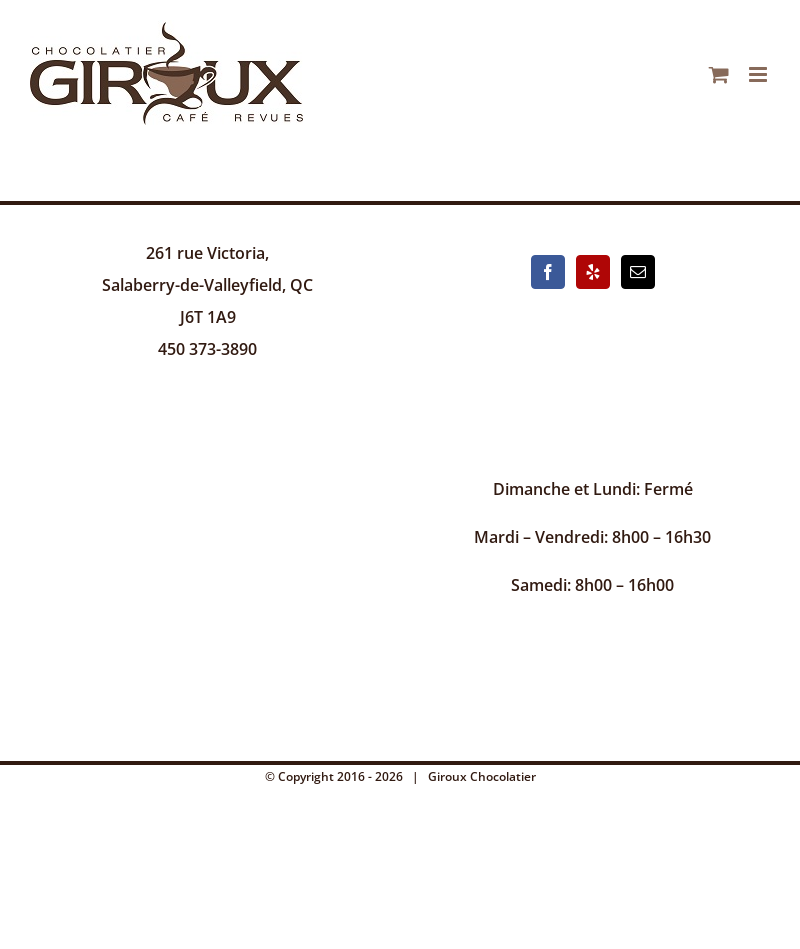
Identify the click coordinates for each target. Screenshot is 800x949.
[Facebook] (548, 272)
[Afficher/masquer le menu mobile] (759, 74)
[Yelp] (593, 272)
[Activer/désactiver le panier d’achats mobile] (719, 74)
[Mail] (638, 272)
